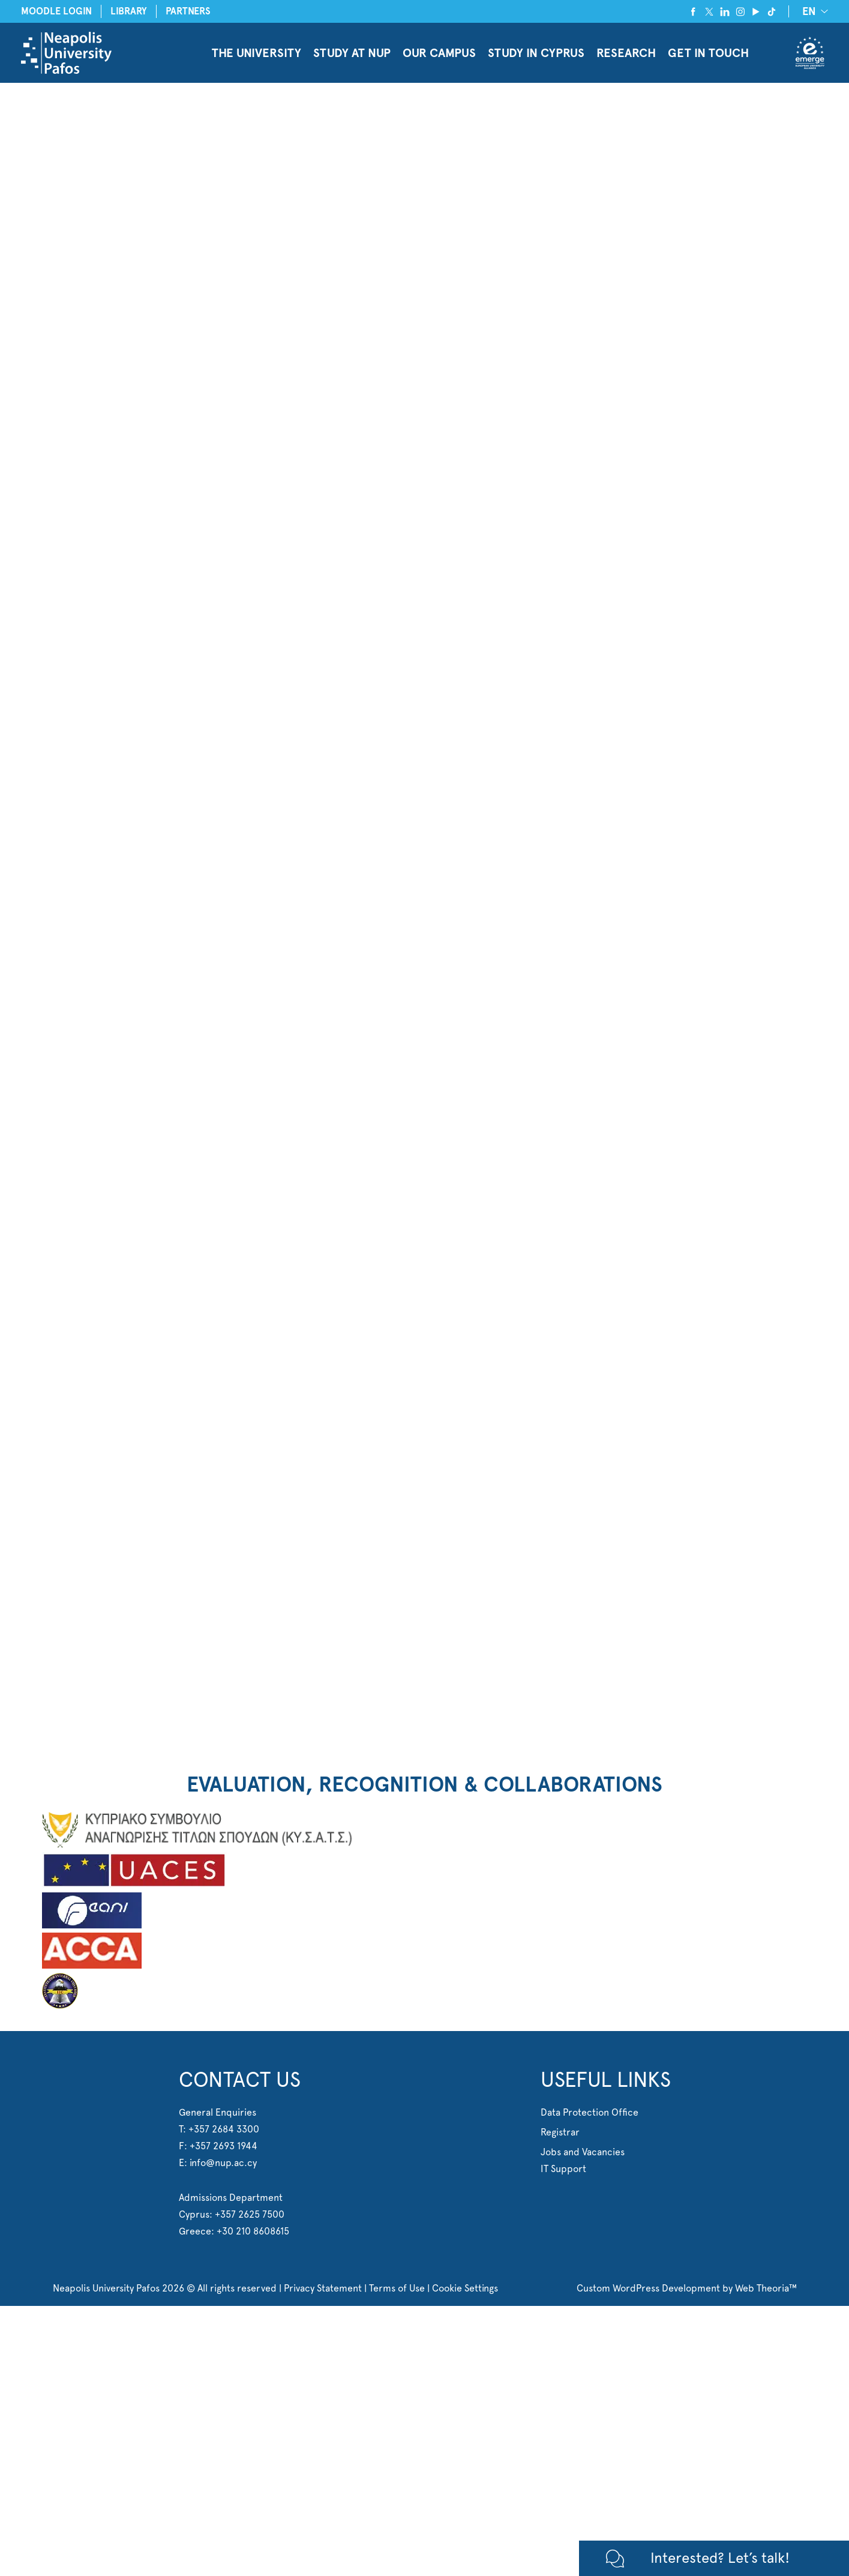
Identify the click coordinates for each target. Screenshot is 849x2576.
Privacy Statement (323, 2288)
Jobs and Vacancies (583, 2152)
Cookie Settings (465, 2288)
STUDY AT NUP (352, 53)
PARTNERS (188, 11)
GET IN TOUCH (708, 53)
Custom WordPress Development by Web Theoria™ (687, 2288)
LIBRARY (128, 11)
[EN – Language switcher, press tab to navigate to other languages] (813, 11)
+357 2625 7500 (249, 2214)
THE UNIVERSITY (256, 53)
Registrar (560, 2132)
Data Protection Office (589, 2112)
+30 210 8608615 (253, 2231)
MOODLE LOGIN (56, 11)
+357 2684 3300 (223, 2129)
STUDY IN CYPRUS (536, 53)
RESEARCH (626, 53)
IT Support (563, 2168)
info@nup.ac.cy (223, 2162)
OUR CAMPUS (439, 53)
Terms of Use (397, 2288)
